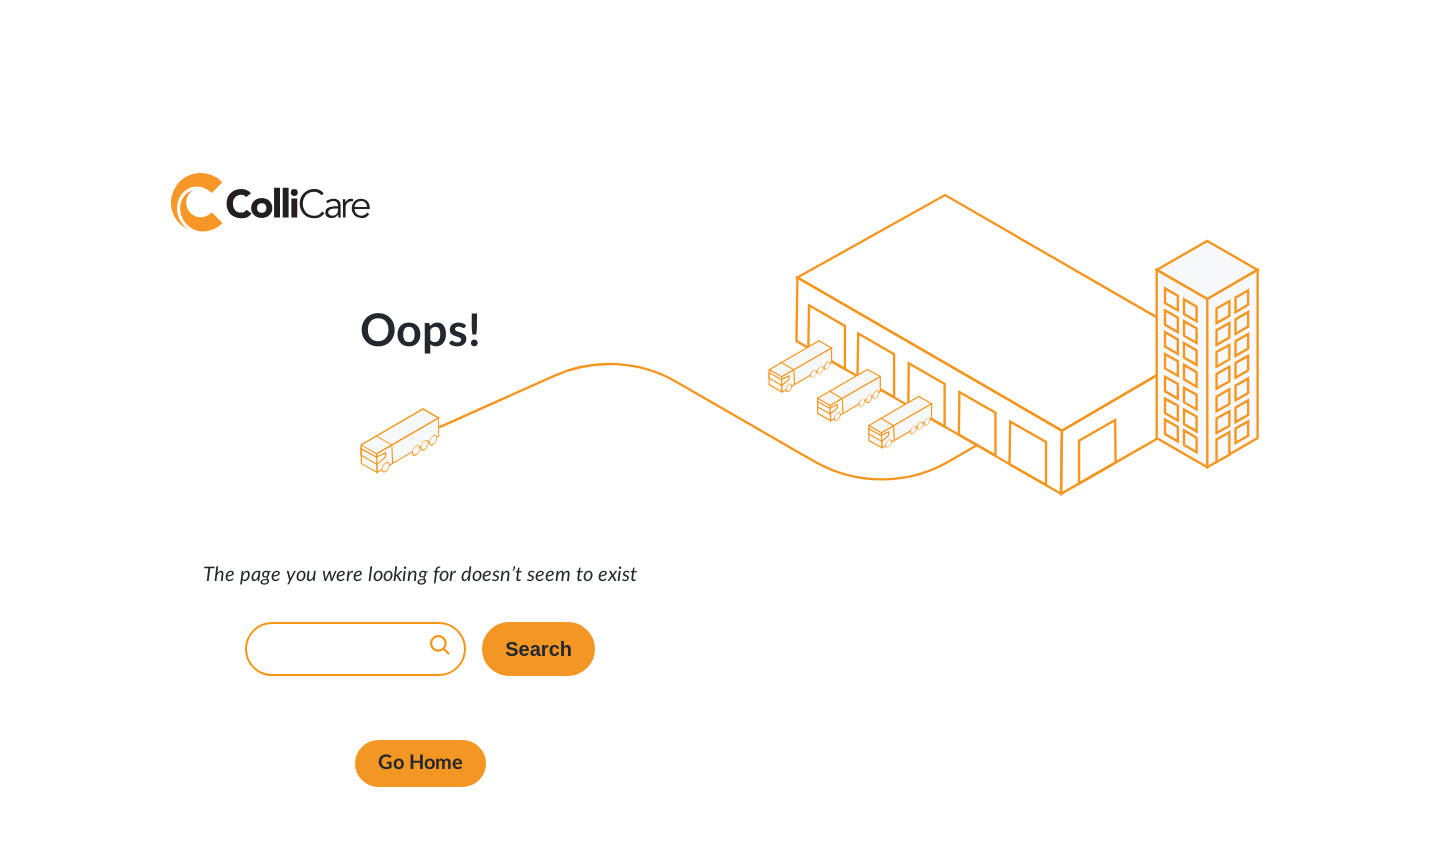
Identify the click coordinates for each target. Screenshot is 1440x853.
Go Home (420, 763)
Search (538, 649)
